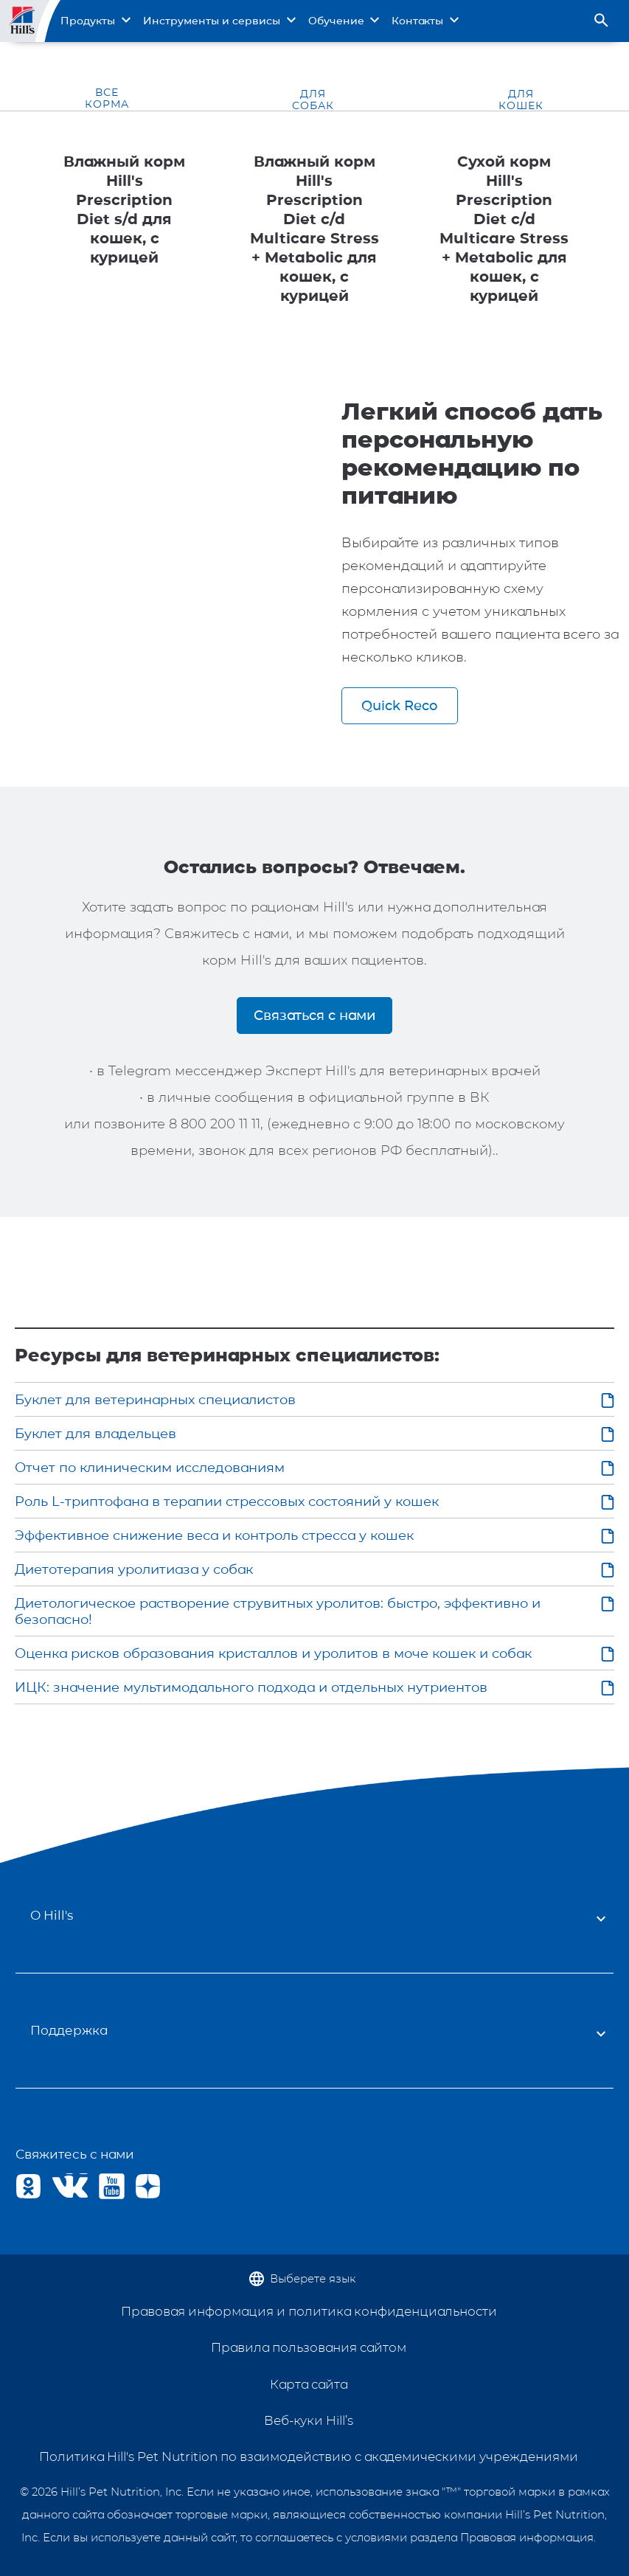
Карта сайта (308, 2384)
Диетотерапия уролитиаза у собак (134, 1569)
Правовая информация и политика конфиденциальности (309, 2311)
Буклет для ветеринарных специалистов (155, 1400)
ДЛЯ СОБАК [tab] (313, 99)
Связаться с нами (314, 1015)
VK (64, 2186)
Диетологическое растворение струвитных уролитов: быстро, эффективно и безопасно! (278, 1611)
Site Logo (24, 21)
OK (28, 2186)
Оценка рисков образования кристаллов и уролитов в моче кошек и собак (273, 1653)
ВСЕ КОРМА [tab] (107, 98)
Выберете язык (313, 2278)
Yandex (148, 2186)
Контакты (417, 21)
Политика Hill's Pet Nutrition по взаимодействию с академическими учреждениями (308, 2456)
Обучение (336, 21)
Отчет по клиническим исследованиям (150, 1467)
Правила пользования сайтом (308, 2347)
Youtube (112, 2186)
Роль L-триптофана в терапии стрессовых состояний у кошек (227, 1501)
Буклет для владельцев (95, 1434)
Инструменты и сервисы (211, 21)
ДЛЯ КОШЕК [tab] (520, 99)
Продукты (87, 21)
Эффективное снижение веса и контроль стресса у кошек (214, 1535)
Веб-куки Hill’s (308, 2420)
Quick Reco (399, 705)
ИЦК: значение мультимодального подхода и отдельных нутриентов (251, 1687)
